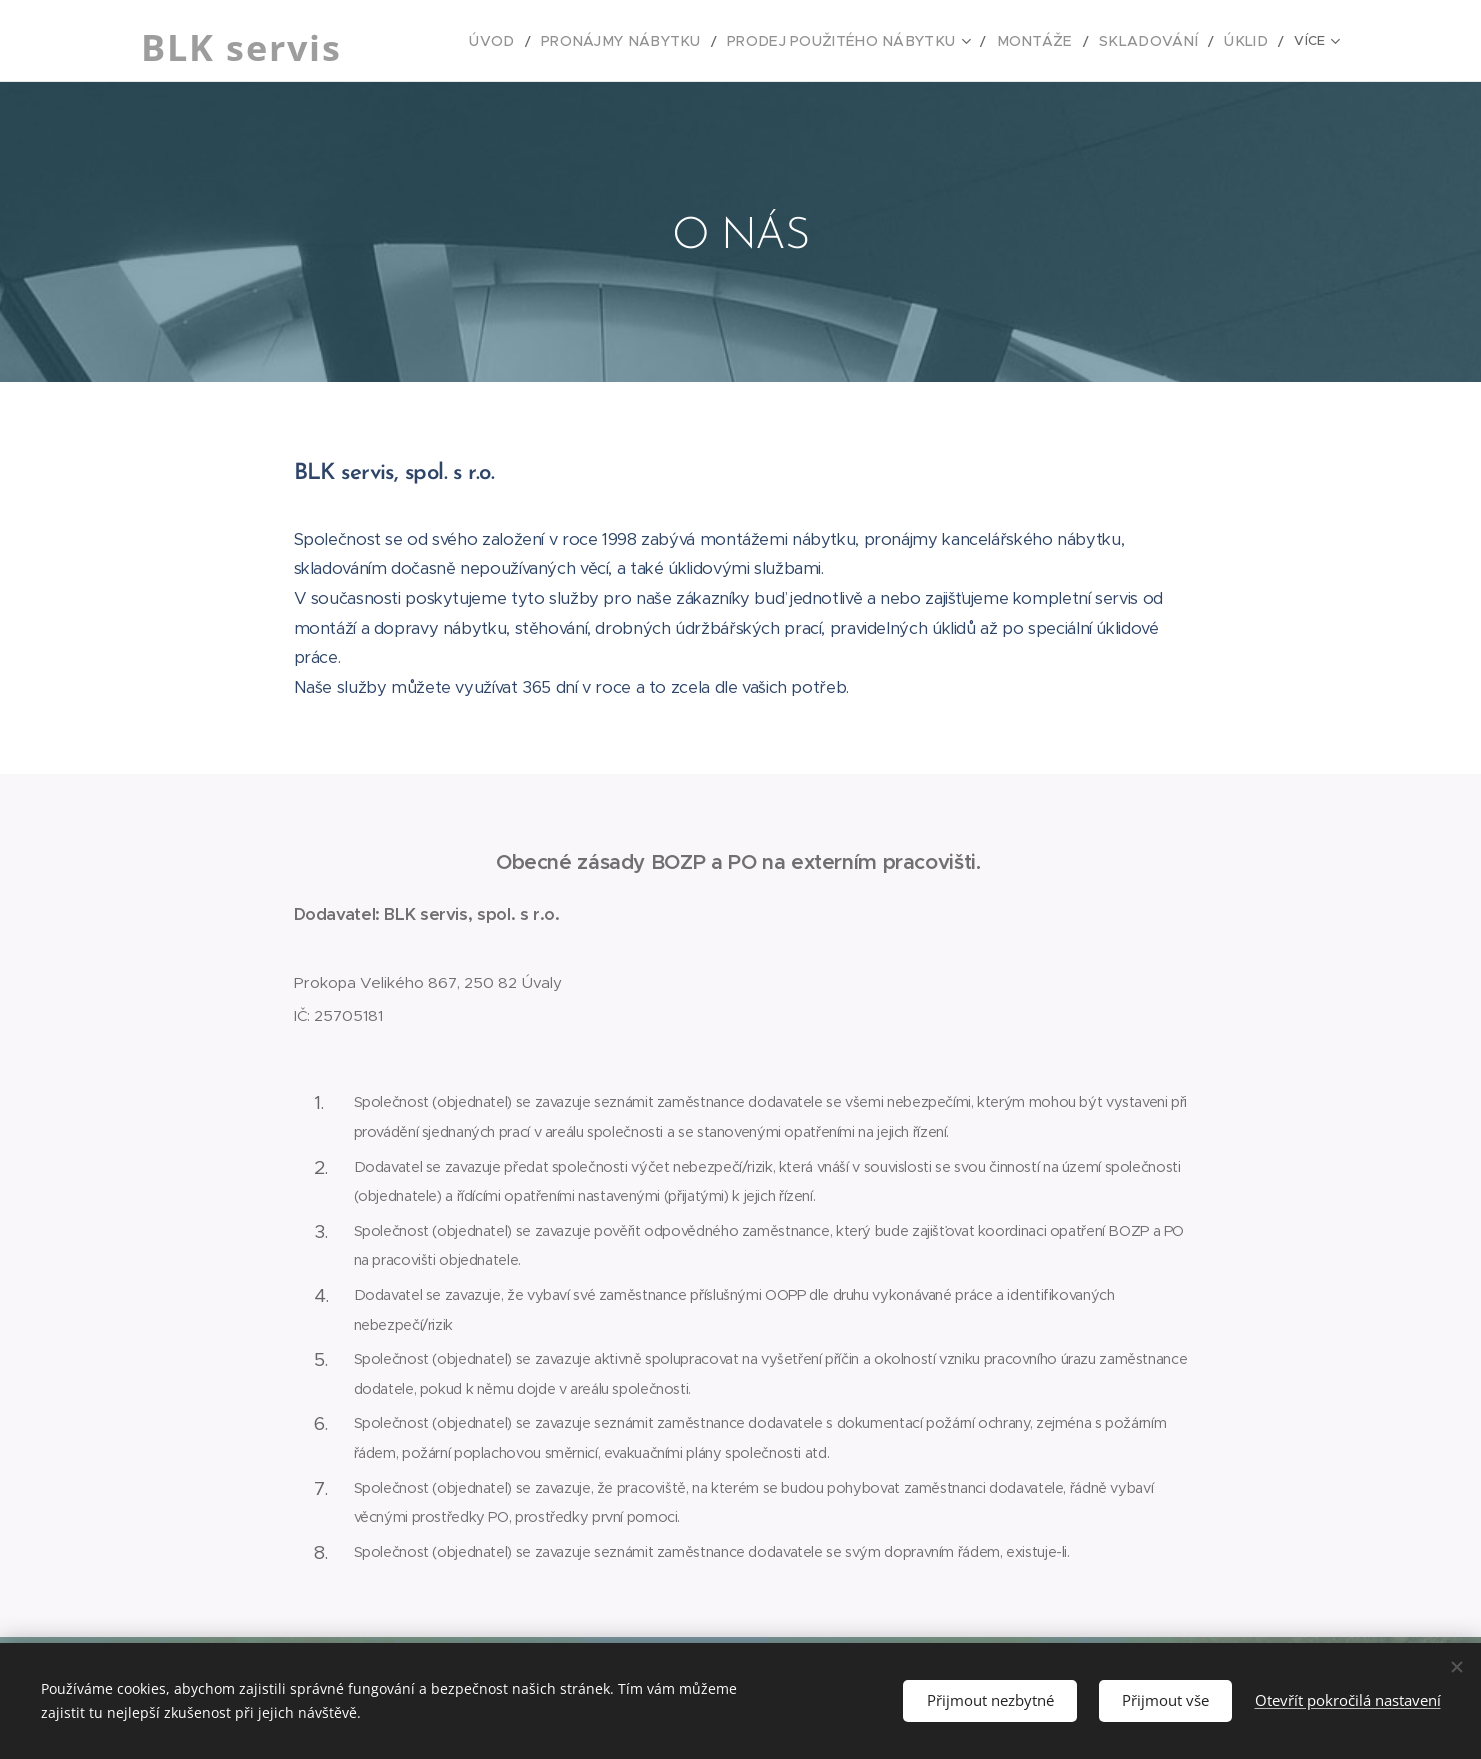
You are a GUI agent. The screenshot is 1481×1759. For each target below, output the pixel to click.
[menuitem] (461, 41)
